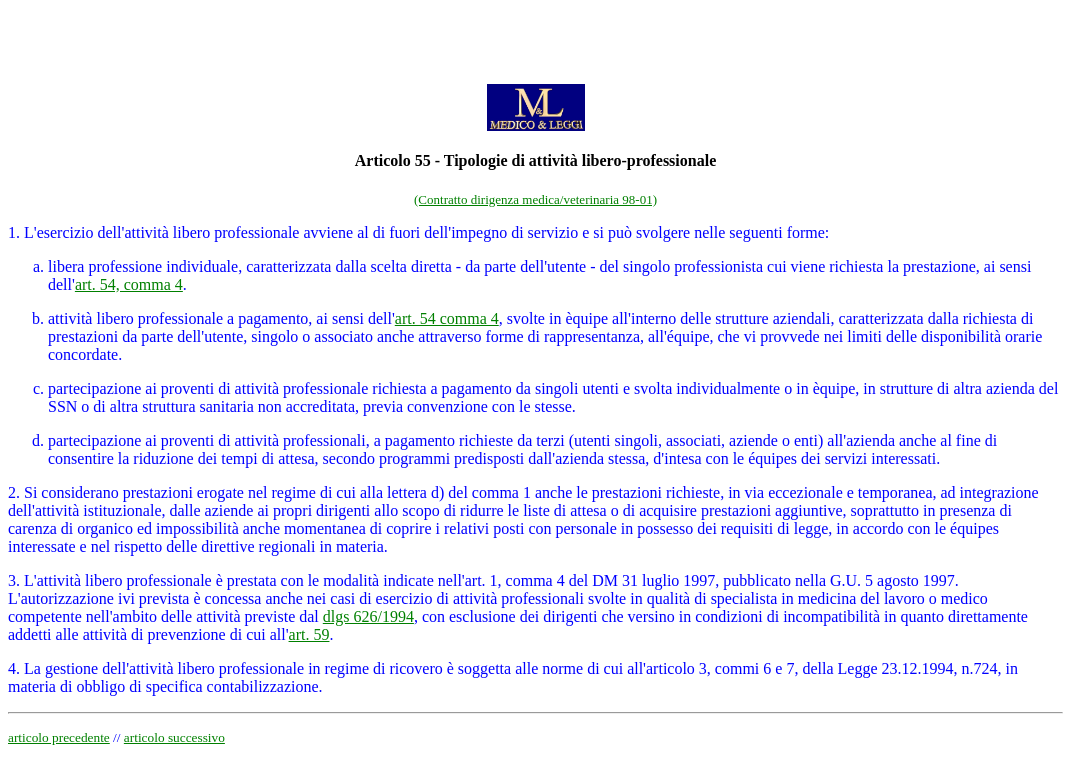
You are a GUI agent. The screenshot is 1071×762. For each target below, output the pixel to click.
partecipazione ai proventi (133, 388)
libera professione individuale (143, 266)
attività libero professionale (135, 318)
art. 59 (309, 634)
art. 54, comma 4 (129, 284)
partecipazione (94, 440)
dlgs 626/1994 (368, 616)
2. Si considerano (63, 492)
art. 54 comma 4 (447, 318)
